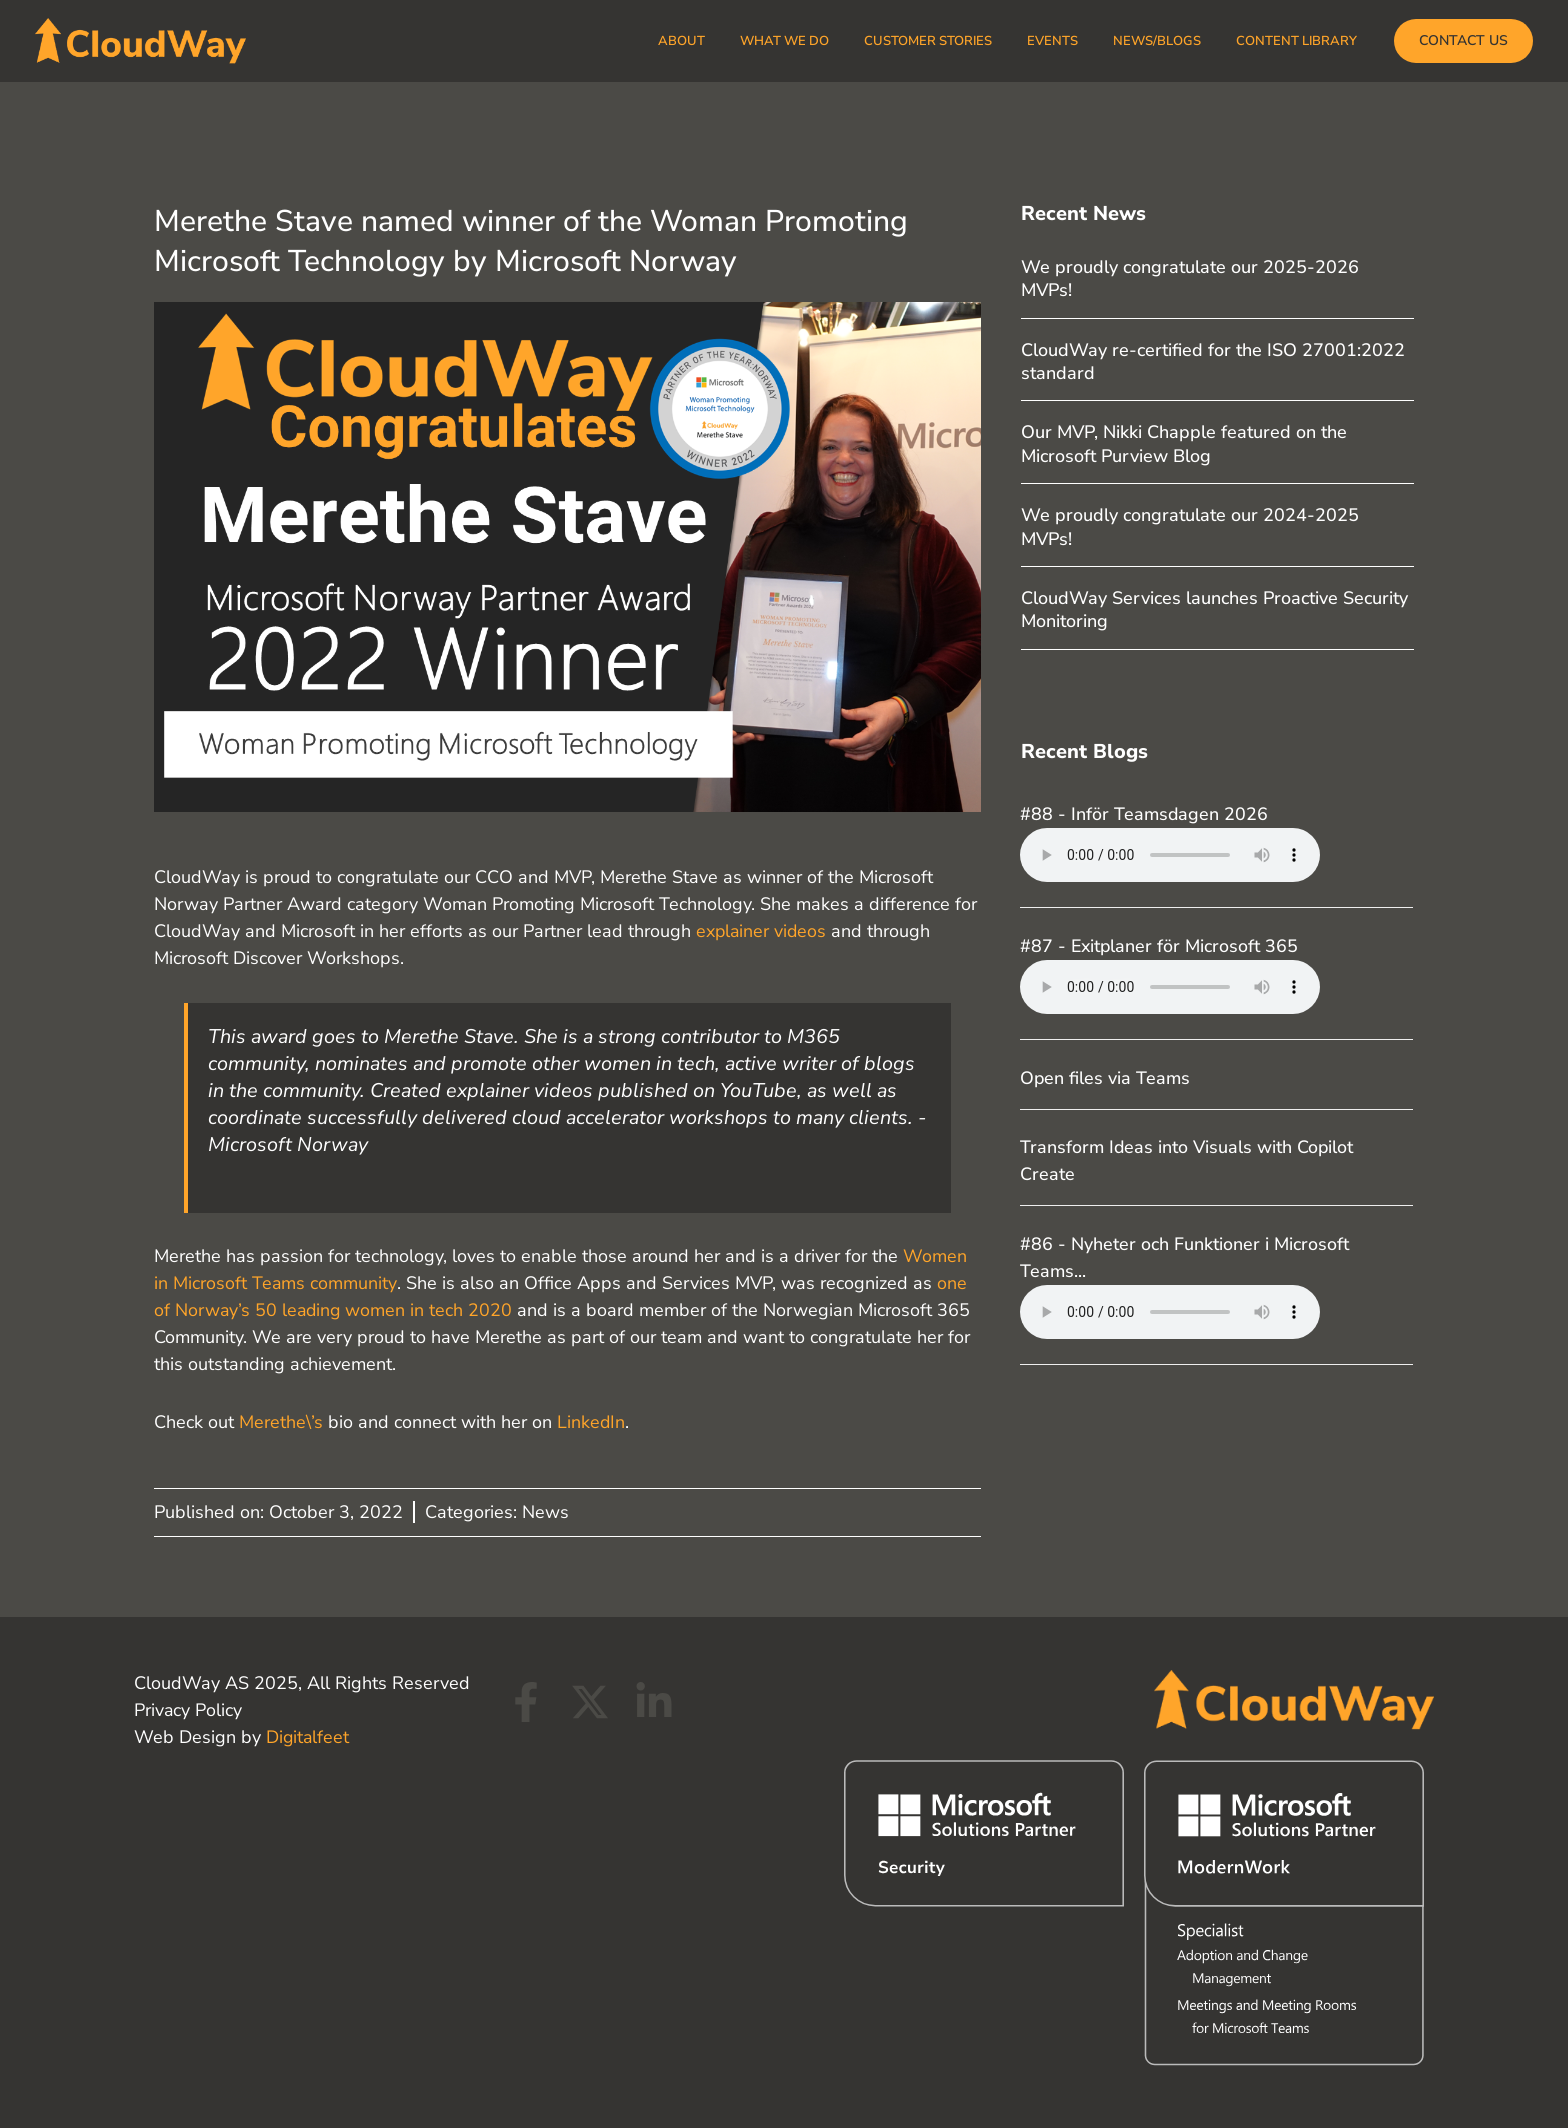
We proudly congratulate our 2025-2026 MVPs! (1190, 278)
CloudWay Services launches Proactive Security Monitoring (1214, 609)
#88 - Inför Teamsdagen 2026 (1145, 814)
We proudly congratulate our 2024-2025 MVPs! (1190, 526)
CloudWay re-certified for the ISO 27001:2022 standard (1213, 361)
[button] (1463, 41)
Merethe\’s (281, 1422)
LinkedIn (591, 1422)
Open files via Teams (1106, 1078)
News (545, 1512)
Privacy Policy (188, 1710)
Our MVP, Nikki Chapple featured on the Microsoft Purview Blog (1184, 443)
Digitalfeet (308, 1737)
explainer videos (762, 931)
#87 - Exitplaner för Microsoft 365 (1160, 946)
